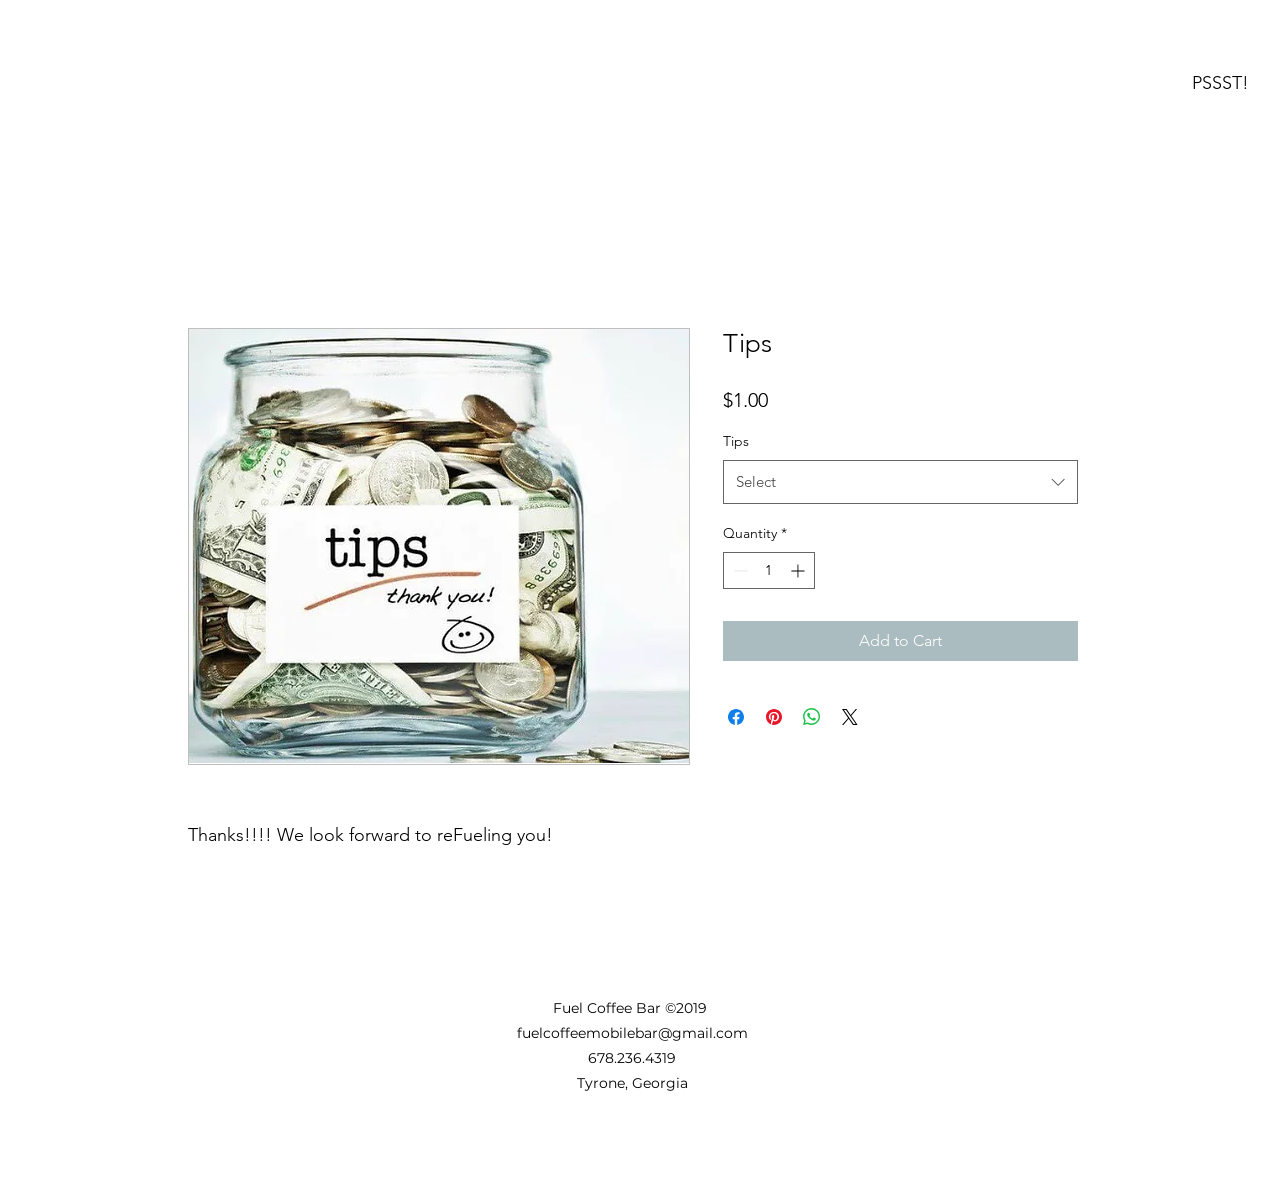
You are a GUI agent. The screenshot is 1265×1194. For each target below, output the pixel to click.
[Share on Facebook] (736, 717)
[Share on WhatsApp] (812, 717)
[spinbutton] (769, 570)
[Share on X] (850, 717)
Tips (736, 441)
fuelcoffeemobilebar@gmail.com (632, 1033)
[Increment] (799, 570)
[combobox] (900, 482)
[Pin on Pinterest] (774, 717)
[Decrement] (738, 570)
